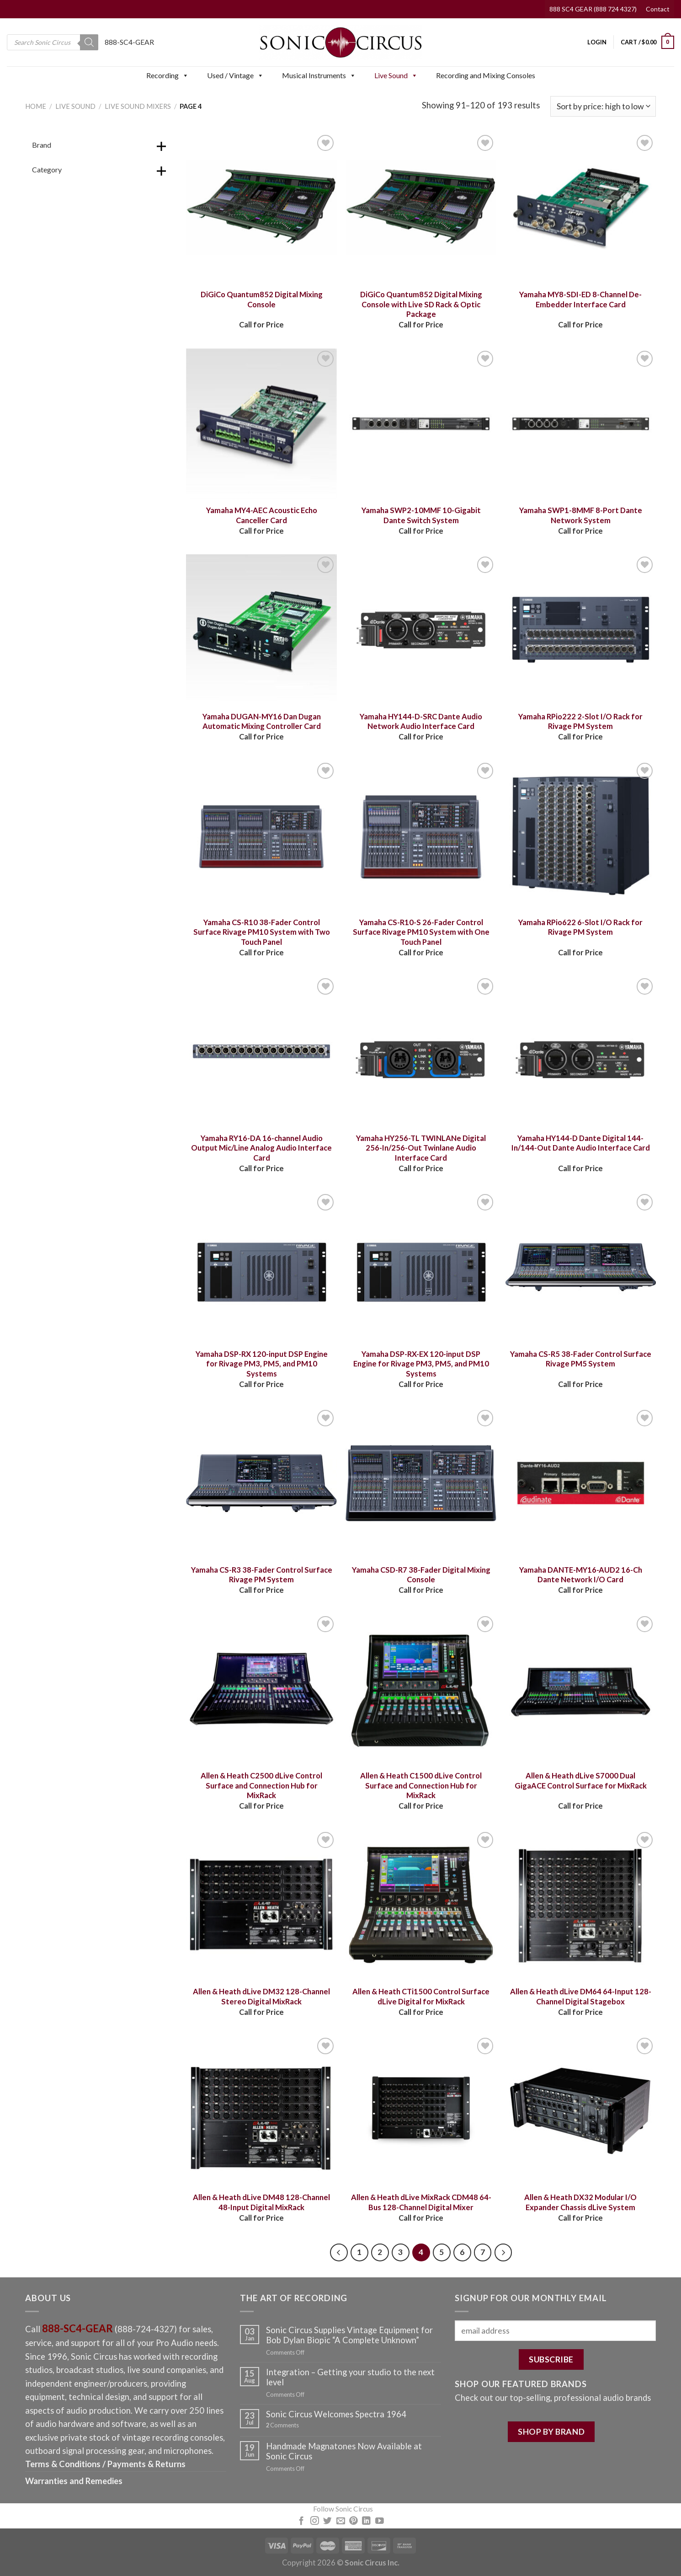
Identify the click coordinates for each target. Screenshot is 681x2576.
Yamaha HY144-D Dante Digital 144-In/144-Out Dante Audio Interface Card (580, 1143)
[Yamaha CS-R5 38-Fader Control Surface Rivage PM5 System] (580, 1267)
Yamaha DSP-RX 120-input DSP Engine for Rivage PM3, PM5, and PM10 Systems (262, 1364)
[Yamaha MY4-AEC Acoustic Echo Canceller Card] (261, 423)
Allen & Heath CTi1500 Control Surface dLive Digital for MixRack (420, 1996)
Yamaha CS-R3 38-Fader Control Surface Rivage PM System (261, 1575)
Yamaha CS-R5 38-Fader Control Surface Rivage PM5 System (580, 1359)
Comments (282, 2425)
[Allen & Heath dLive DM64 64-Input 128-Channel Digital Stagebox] (580, 1905)
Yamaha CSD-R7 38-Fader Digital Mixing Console (421, 1575)
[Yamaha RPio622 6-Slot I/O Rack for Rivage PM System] (580, 835)
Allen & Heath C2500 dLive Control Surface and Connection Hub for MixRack (261, 1785)
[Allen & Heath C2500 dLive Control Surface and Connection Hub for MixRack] (261, 1689)
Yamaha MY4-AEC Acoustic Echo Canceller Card (261, 515)
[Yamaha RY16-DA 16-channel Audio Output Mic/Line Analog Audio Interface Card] (261, 1051)
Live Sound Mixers (138, 106)
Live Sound (396, 75)
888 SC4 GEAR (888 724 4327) (593, 9)
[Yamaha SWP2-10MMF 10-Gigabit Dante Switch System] (421, 423)
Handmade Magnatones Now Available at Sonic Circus (344, 2451)
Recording (167, 75)
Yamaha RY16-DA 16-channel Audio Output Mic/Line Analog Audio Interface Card (261, 1148)
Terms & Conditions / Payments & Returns (105, 2464)
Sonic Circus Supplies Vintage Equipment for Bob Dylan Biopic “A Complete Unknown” (349, 2335)
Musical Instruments (319, 75)
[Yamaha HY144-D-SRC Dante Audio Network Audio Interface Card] (421, 629)
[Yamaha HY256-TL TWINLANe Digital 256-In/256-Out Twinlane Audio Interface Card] (421, 1051)
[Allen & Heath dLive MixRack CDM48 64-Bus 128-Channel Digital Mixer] (421, 2110)
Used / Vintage (235, 75)
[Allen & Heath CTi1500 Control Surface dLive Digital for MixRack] (421, 1905)
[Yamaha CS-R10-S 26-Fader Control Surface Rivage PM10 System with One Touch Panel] (421, 835)
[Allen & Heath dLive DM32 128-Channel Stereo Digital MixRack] (261, 1905)
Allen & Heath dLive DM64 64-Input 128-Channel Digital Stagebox (580, 1996)
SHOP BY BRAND (551, 2431)
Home (35, 106)
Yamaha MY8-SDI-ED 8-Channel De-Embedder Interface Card (580, 299)
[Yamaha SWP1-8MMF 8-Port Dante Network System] (580, 423)
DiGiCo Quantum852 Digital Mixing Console (262, 299)
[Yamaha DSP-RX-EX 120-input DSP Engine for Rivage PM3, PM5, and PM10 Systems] (421, 1267)
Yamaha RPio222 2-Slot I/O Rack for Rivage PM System (580, 721)
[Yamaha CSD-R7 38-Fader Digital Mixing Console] (421, 1483)
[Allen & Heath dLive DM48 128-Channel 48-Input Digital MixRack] (261, 2110)
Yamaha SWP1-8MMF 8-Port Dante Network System (580, 515)
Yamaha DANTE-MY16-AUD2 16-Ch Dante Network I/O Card (580, 1575)
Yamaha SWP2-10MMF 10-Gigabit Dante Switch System (421, 515)
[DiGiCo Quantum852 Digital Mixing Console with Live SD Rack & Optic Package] (421, 208)
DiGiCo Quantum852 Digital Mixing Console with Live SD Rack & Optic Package (421, 304)
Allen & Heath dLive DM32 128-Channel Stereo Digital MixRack (261, 1996)
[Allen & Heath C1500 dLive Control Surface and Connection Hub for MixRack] (421, 1689)
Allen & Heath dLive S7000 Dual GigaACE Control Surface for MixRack (581, 1780)
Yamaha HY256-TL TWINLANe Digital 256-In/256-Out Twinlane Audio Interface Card (421, 1148)
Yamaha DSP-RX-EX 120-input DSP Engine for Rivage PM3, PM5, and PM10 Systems (421, 1364)
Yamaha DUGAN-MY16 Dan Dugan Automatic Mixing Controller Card (261, 721)
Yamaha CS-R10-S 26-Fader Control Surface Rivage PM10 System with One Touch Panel (421, 932)
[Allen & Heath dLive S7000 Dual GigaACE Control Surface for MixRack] (580, 1689)
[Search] (89, 42)
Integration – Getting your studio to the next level (350, 2377)
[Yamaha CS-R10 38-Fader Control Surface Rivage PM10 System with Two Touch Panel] (261, 835)
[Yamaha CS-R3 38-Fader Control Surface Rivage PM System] (261, 1483)
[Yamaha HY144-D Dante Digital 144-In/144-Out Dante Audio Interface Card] (580, 1051)
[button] (185, 75)
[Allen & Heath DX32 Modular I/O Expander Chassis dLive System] (580, 2110)
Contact (658, 9)
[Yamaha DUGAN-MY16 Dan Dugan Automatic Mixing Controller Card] (261, 629)
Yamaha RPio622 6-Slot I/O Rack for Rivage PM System (580, 927)
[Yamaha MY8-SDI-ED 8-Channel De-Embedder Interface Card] (580, 208)
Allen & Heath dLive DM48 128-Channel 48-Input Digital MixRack (261, 2202)
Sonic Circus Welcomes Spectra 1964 (336, 2414)
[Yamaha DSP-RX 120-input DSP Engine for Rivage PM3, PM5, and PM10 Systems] (261, 1267)
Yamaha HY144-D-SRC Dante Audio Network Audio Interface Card (421, 721)
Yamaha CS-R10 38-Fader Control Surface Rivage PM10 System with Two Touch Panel (261, 932)
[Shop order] (603, 106)
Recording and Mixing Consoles (485, 75)
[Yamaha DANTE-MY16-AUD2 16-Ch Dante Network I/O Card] (580, 1483)
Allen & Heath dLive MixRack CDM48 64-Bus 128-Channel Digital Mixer (421, 2202)
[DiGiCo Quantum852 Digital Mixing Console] (261, 208)
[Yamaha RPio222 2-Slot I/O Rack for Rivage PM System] (580, 629)
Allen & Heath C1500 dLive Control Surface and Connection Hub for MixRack (421, 1785)
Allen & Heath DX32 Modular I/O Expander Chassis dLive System (580, 2202)
